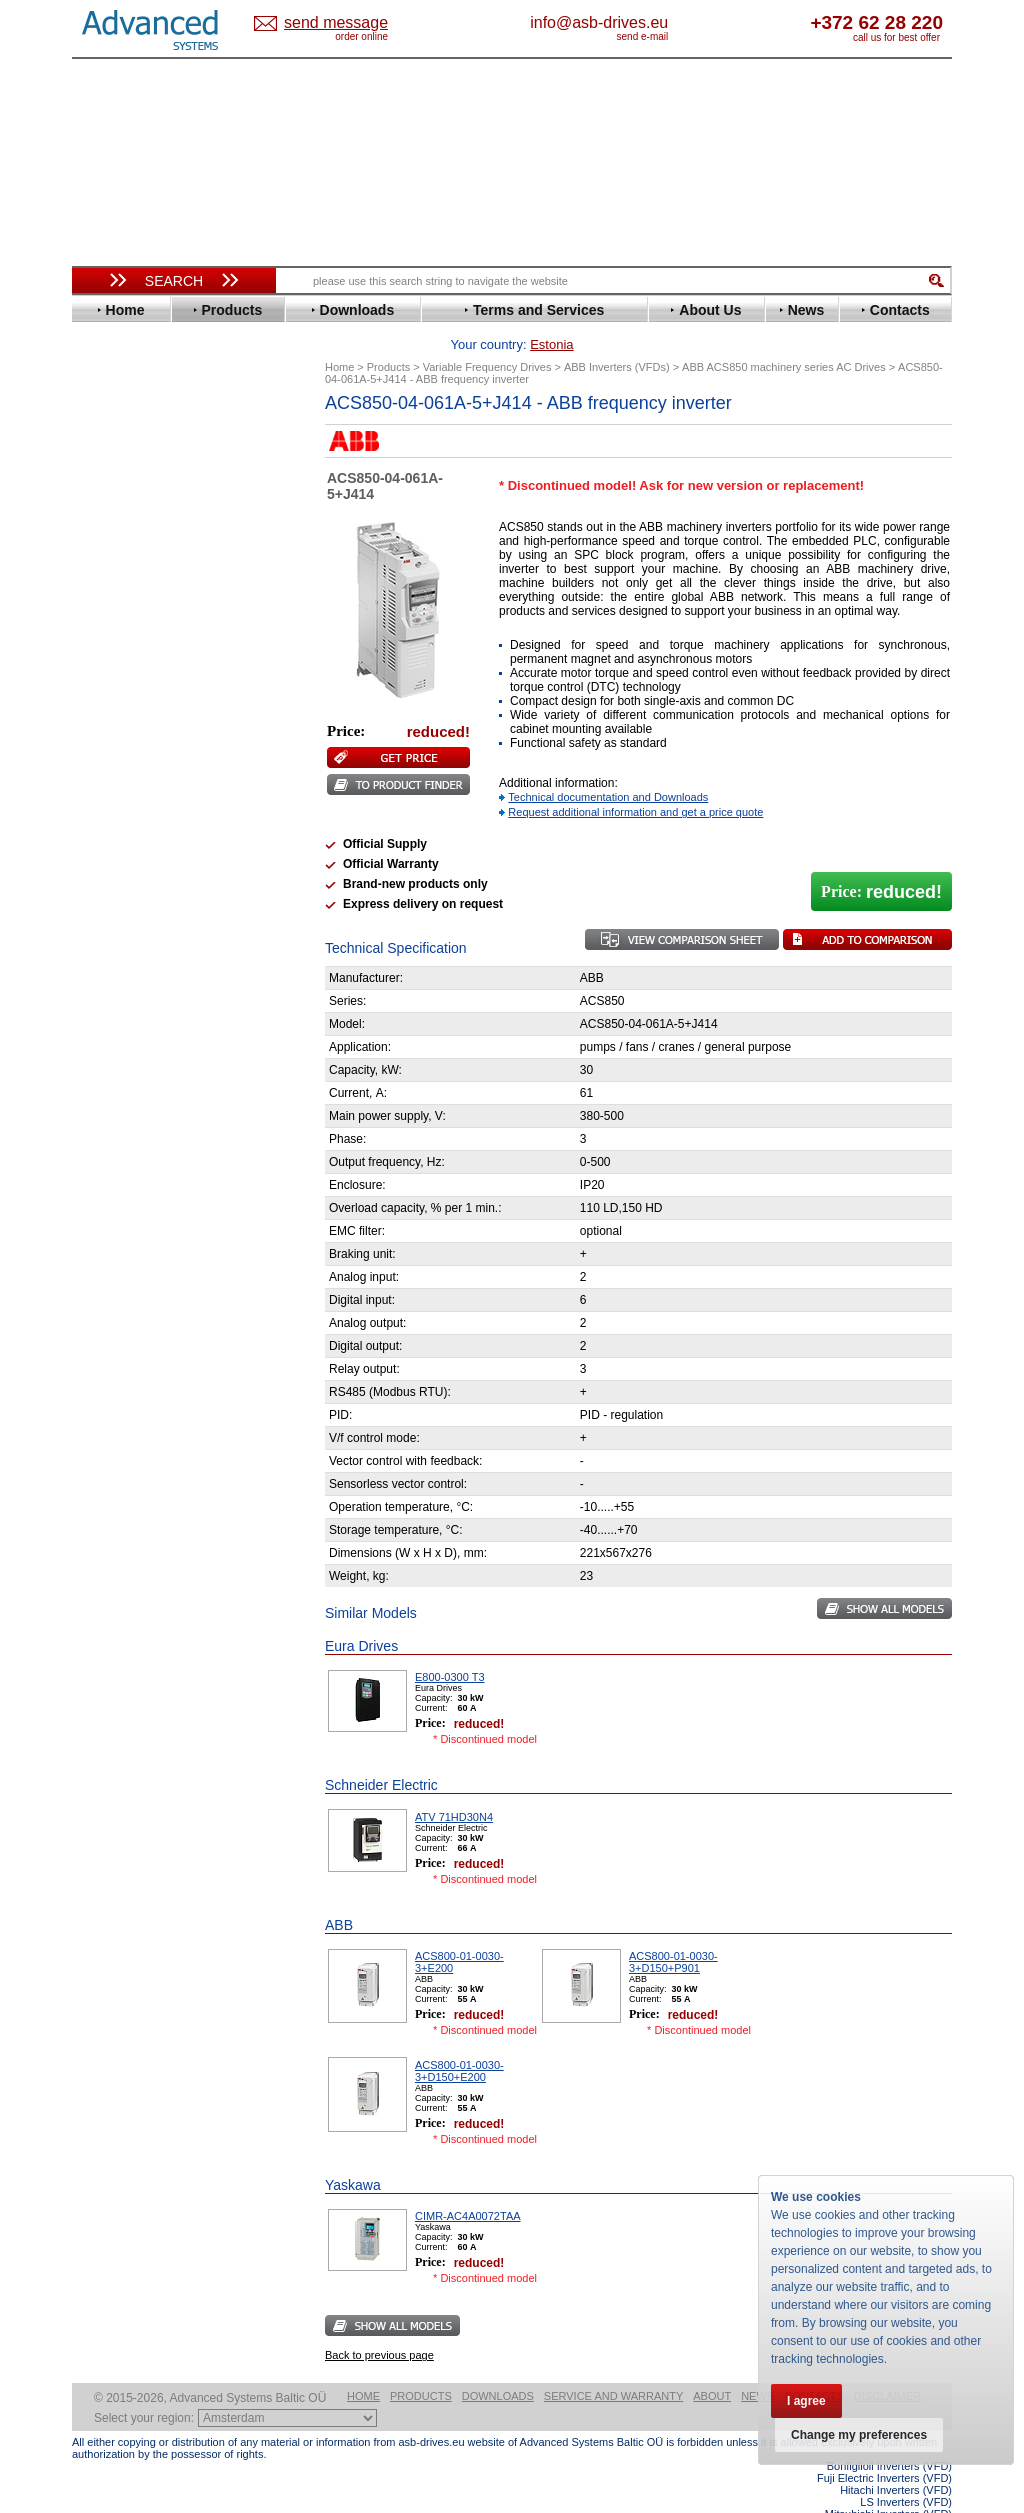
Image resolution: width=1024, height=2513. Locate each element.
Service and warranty (613, 2365)
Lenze (108, 736)
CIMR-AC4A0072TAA (468, 2185)
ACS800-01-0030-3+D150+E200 (459, 2040)
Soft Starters (120, 985)
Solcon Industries (144, 1090)
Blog (96, 1285)
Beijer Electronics (145, 481)
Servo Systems (127, 1114)
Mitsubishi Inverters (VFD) (888, 2483)
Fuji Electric (127, 631)
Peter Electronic (139, 1060)
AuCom (113, 1015)
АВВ (104, 1000)
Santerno (118, 841)
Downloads (498, 2365)
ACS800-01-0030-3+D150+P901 (673, 1931)
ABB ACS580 (919, 2495)
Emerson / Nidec (141, 571)
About (712, 2365)
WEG (105, 931)
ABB (104, 451)
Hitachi (111, 661)
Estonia (352, 23)
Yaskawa (117, 961)
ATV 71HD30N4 (454, 1786)
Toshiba (114, 901)
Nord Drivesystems (149, 781)
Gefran (111, 646)
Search (174, 281)
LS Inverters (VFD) (906, 2471)
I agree (806, 2401)
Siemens (116, 886)
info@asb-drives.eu (682, 22)
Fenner (111, 616)
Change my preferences (859, 2435)
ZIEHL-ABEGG (135, 946)
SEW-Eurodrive (137, 871)
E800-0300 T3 (450, 1646)
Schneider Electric (146, 856)
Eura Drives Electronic (159, 601)
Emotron (116, 586)
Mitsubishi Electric (147, 766)
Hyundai (115, 676)
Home (363, 2365)
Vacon (109, 916)
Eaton (108, 556)
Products (421, 2365)
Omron (111, 796)
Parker (110, 811)
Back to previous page (379, 2324)
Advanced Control (146, 466)
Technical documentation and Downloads (608, 766)
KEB (103, 721)
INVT (105, 706)
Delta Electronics (143, 541)
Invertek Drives (136, 691)
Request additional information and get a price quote (635, 781)
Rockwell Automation (156, 826)
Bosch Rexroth (136, 511)
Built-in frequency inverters (149, 1484)
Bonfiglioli (122, 496)
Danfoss (115, 526)
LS (98, 751)
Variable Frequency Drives (162, 436)
